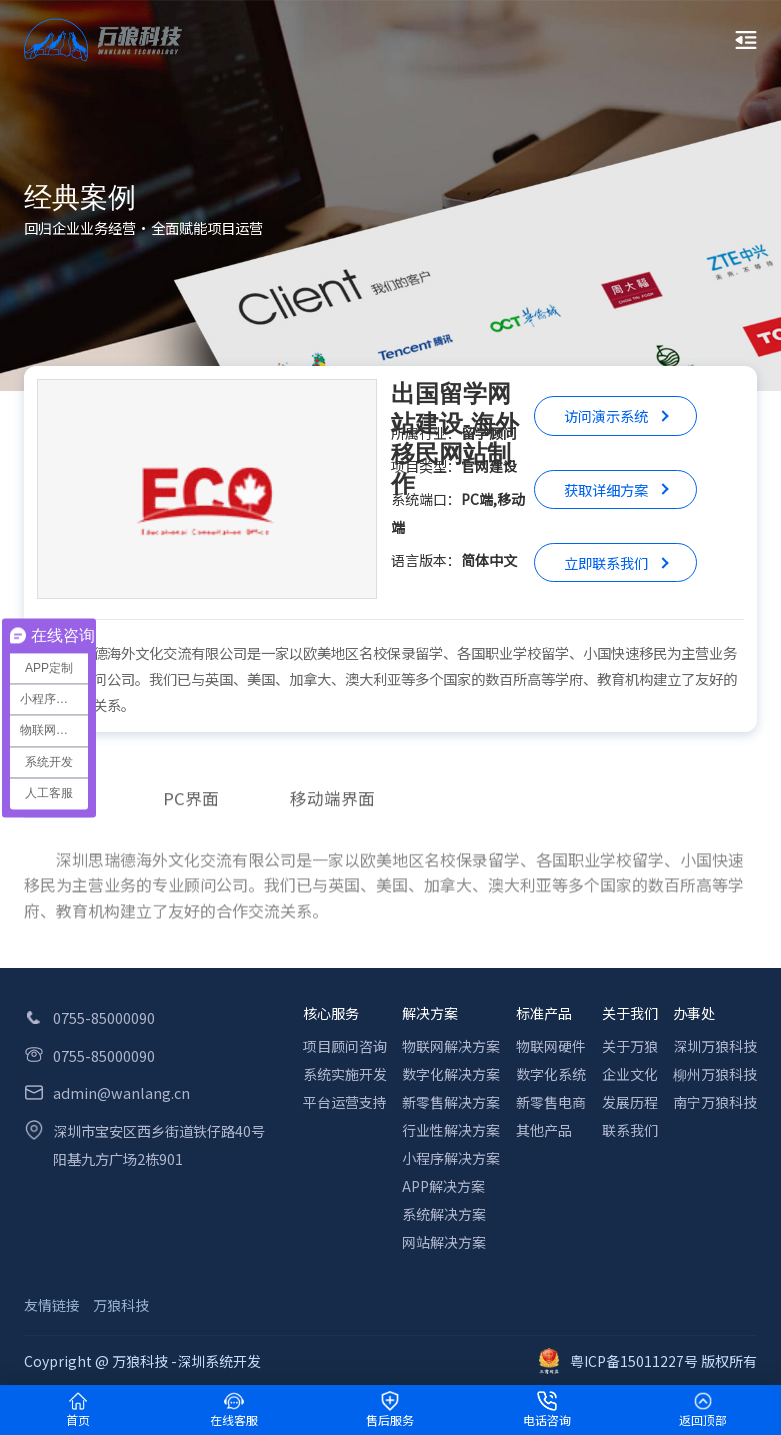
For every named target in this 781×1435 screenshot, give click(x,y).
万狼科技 (121, 1305)
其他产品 (544, 1130)
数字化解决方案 (451, 1074)
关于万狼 (630, 1046)
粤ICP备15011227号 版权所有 (648, 1361)
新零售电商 (551, 1102)
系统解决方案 (444, 1214)
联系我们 (630, 1130)
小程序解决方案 (451, 1158)
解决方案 (430, 1013)
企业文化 (630, 1074)
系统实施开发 (345, 1074)
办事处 (694, 1013)
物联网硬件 (551, 1046)
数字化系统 (551, 1074)
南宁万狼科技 (715, 1102)
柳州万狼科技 (715, 1074)
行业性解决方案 (451, 1130)
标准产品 (544, 1013)
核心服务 (331, 1013)
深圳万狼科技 (715, 1046)
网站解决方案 (444, 1242)
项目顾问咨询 (345, 1046)
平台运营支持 (345, 1102)
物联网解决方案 (451, 1046)
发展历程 (630, 1102)
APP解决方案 (443, 1186)
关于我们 (630, 1013)
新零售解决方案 (451, 1102)
